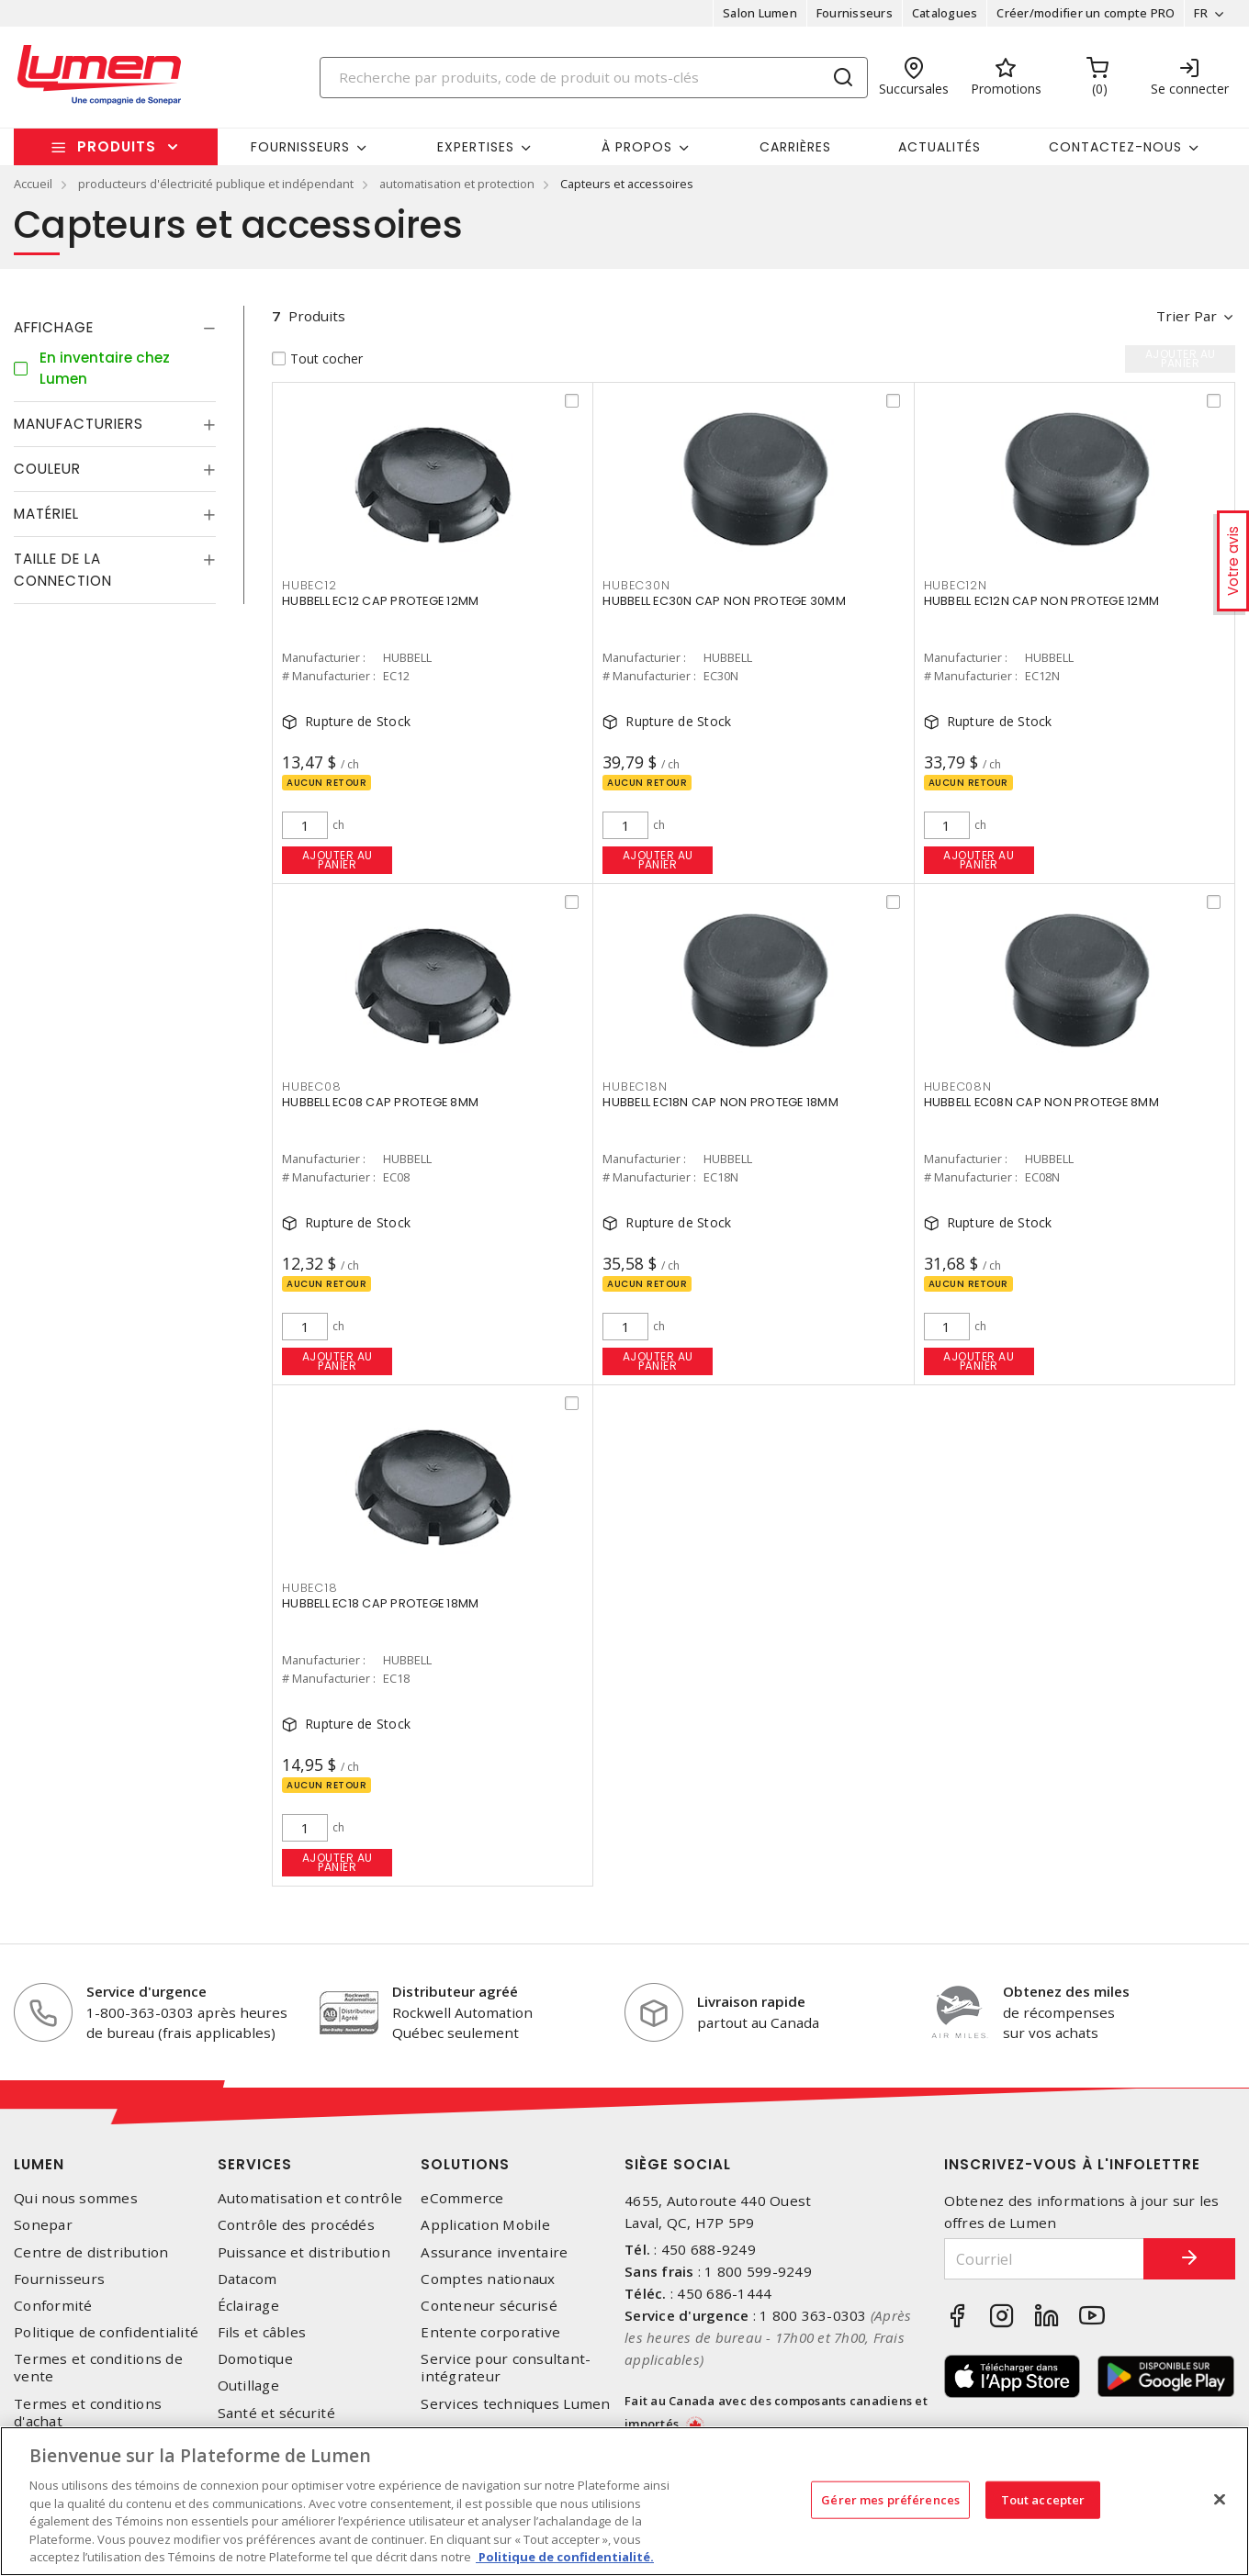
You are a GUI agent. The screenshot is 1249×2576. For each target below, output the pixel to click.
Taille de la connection (63, 569)
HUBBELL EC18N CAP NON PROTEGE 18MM (720, 1102)
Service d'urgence (146, 1991)
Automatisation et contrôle (310, 2198)
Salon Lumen (760, 13)
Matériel (46, 513)
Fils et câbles (262, 2332)
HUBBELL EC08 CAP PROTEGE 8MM (380, 1102)
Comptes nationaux (488, 2279)
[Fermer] (1219, 2499)
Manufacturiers (78, 423)
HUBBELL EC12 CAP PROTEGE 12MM (380, 601)
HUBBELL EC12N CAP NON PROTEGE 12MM (1042, 601)
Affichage (54, 327)
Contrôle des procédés (296, 2225)
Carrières (795, 147)
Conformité (53, 2305)
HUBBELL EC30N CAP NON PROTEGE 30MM (724, 601)
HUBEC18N (634, 1086)
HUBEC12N (955, 585)
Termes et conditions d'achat (88, 2412)
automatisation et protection (456, 183)
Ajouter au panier (337, 859)
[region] (624, 2501)
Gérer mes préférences (890, 2499)
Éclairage (248, 2305)
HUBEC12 (309, 585)
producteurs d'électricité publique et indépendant (216, 183)
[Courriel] (1044, 2258)
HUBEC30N (636, 585)
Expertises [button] (475, 147)
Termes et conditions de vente (98, 2367)
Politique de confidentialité (106, 2332)
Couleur (47, 468)
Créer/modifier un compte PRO (1085, 13)
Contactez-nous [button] (1115, 147)
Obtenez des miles (1066, 1991)
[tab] (115, 328)
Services (255, 2164)
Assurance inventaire (494, 2252)
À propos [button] (637, 147)
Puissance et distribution (304, 2252)
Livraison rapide (751, 2001)
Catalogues (945, 13)
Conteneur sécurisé (489, 2305)
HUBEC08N (958, 1086)
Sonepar (43, 2225)
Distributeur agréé (455, 1991)
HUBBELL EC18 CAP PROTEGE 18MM (380, 1603)
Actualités (939, 147)
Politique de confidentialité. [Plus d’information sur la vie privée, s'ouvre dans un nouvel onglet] (565, 2556)
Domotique (255, 2359)
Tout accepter (1043, 2499)
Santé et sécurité (276, 2413)
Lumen (39, 2164)
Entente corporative (490, 2332)
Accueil (33, 183)
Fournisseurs (854, 13)
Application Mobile (485, 2225)
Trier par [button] (1186, 316)
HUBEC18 (309, 1588)
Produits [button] (116, 146)
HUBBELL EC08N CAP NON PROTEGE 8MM (1041, 1102)
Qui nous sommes (76, 2198)
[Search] (594, 77)
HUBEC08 (311, 1086)
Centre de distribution (91, 2252)
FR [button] (1201, 13)
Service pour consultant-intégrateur (506, 2367)
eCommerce (462, 2198)
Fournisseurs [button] (300, 147)
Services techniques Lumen (515, 2404)
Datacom (247, 2279)
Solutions (465, 2164)
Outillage (248, 2385)
